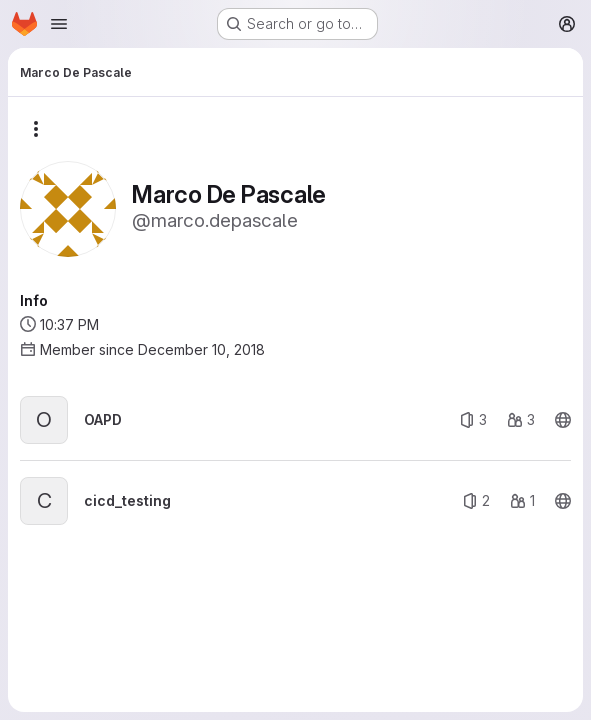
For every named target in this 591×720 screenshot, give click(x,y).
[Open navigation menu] (59, 24)
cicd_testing (127, 500)
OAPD (103, 419)
